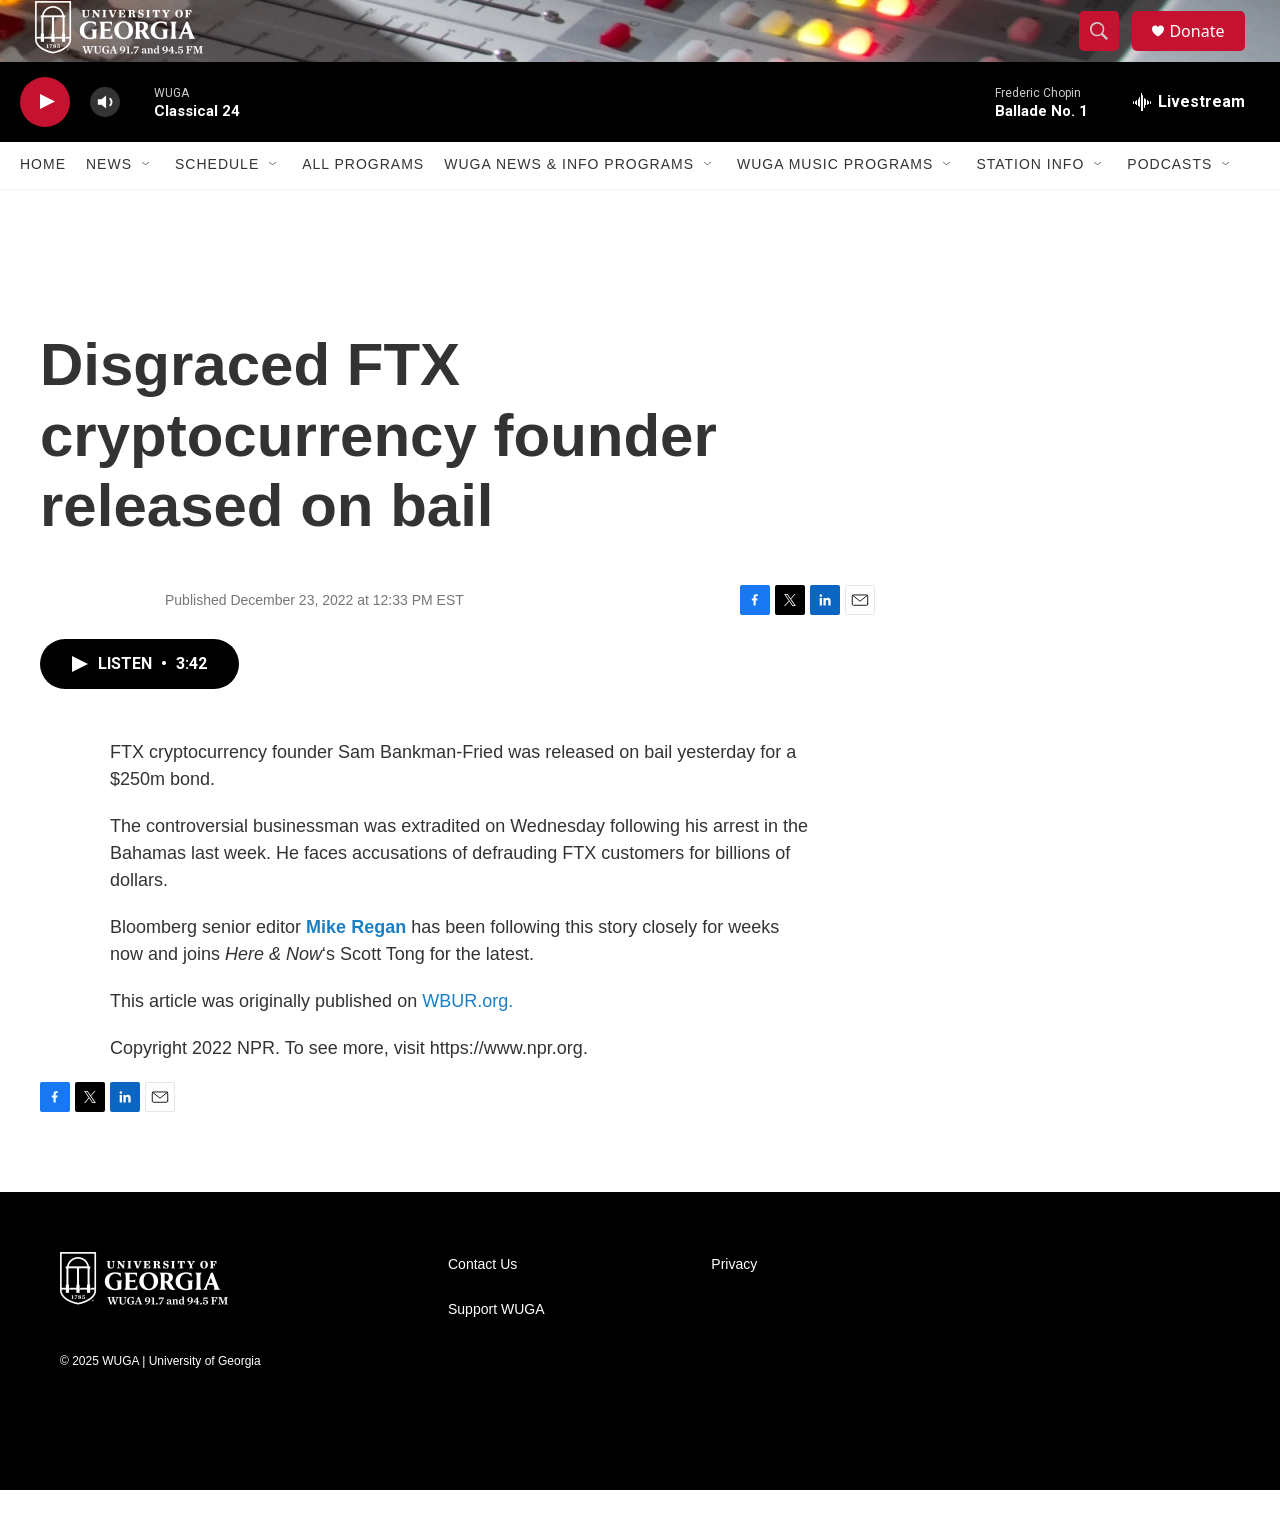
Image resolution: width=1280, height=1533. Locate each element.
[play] (45, 145)
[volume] (105, 145)
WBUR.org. (467, 1044)
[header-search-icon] (1108, 53)
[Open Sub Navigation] (147, 208)
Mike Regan (356, 970)
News (109, 208)
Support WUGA (496, 1352)
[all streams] (1189, 145)
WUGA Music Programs (835, 208)
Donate (1209, 52)
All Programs (363, 208)
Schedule (217, 208)
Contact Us (482, 1307)
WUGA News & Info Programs (569, 208)
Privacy (734, 1307)
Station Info (1030, 208)
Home (43, 208)
